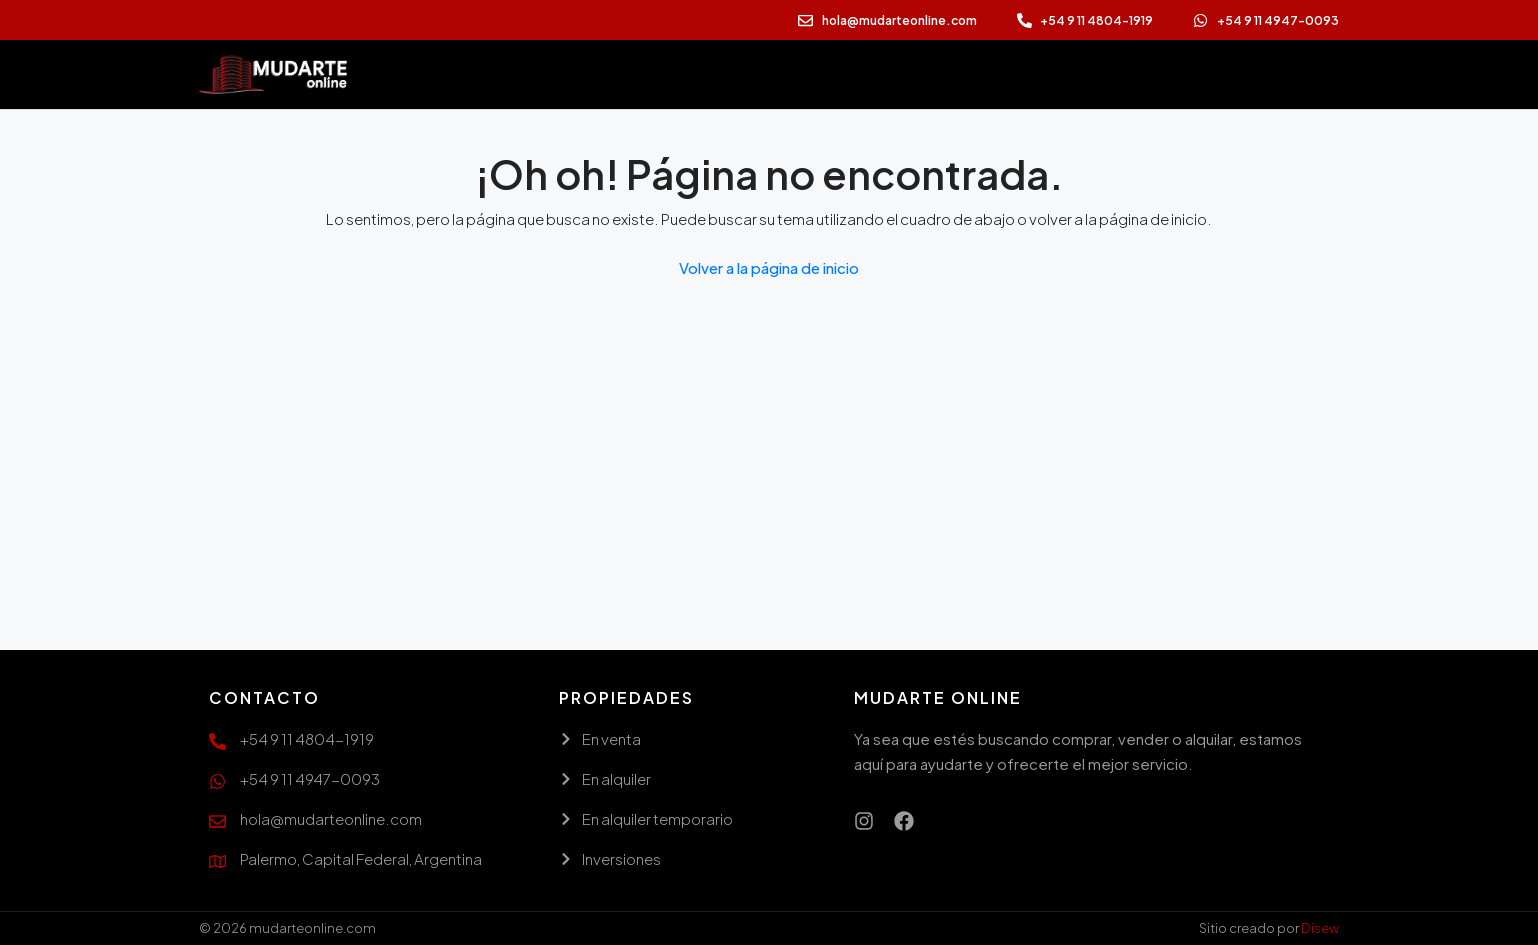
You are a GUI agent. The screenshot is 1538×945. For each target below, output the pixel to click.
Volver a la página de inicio (769, 267)
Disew (1320, 928)
